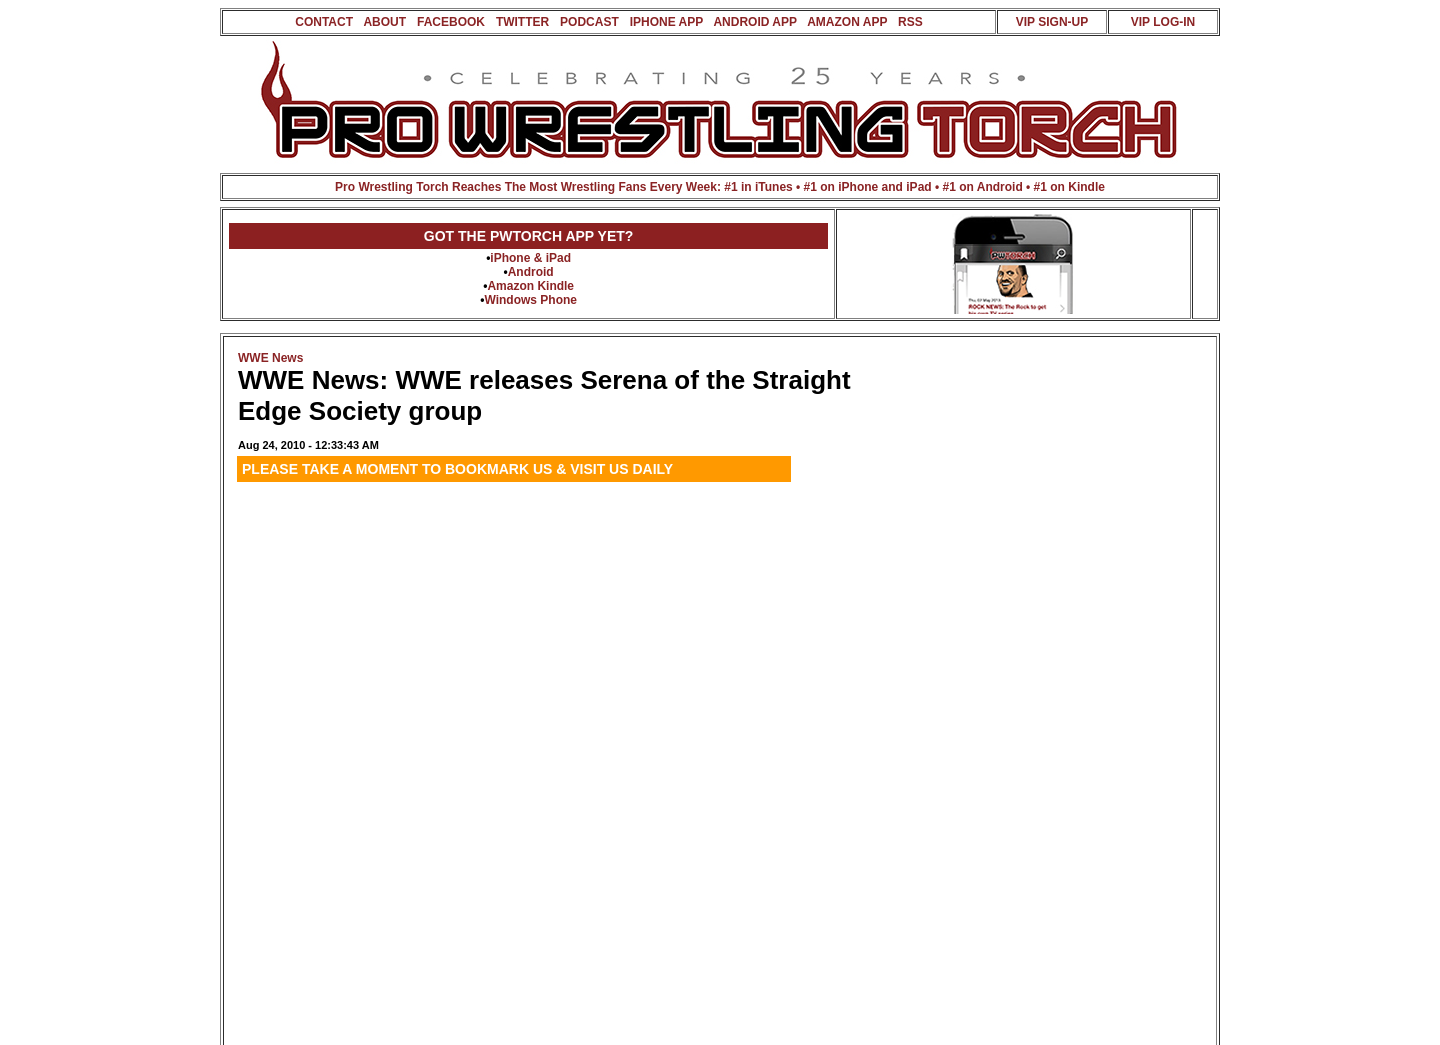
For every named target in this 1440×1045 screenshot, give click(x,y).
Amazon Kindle (530, 286)
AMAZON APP (847, 22)
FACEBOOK (451, 22)
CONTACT (324, 22)
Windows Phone (530, 300)
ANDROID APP (754, 22)
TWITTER (522, 22)
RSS (910, 22)
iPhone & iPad (530, 258)
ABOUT (384, 22)
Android (531, 272)
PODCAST (589, 22)
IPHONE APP (666, 22)
